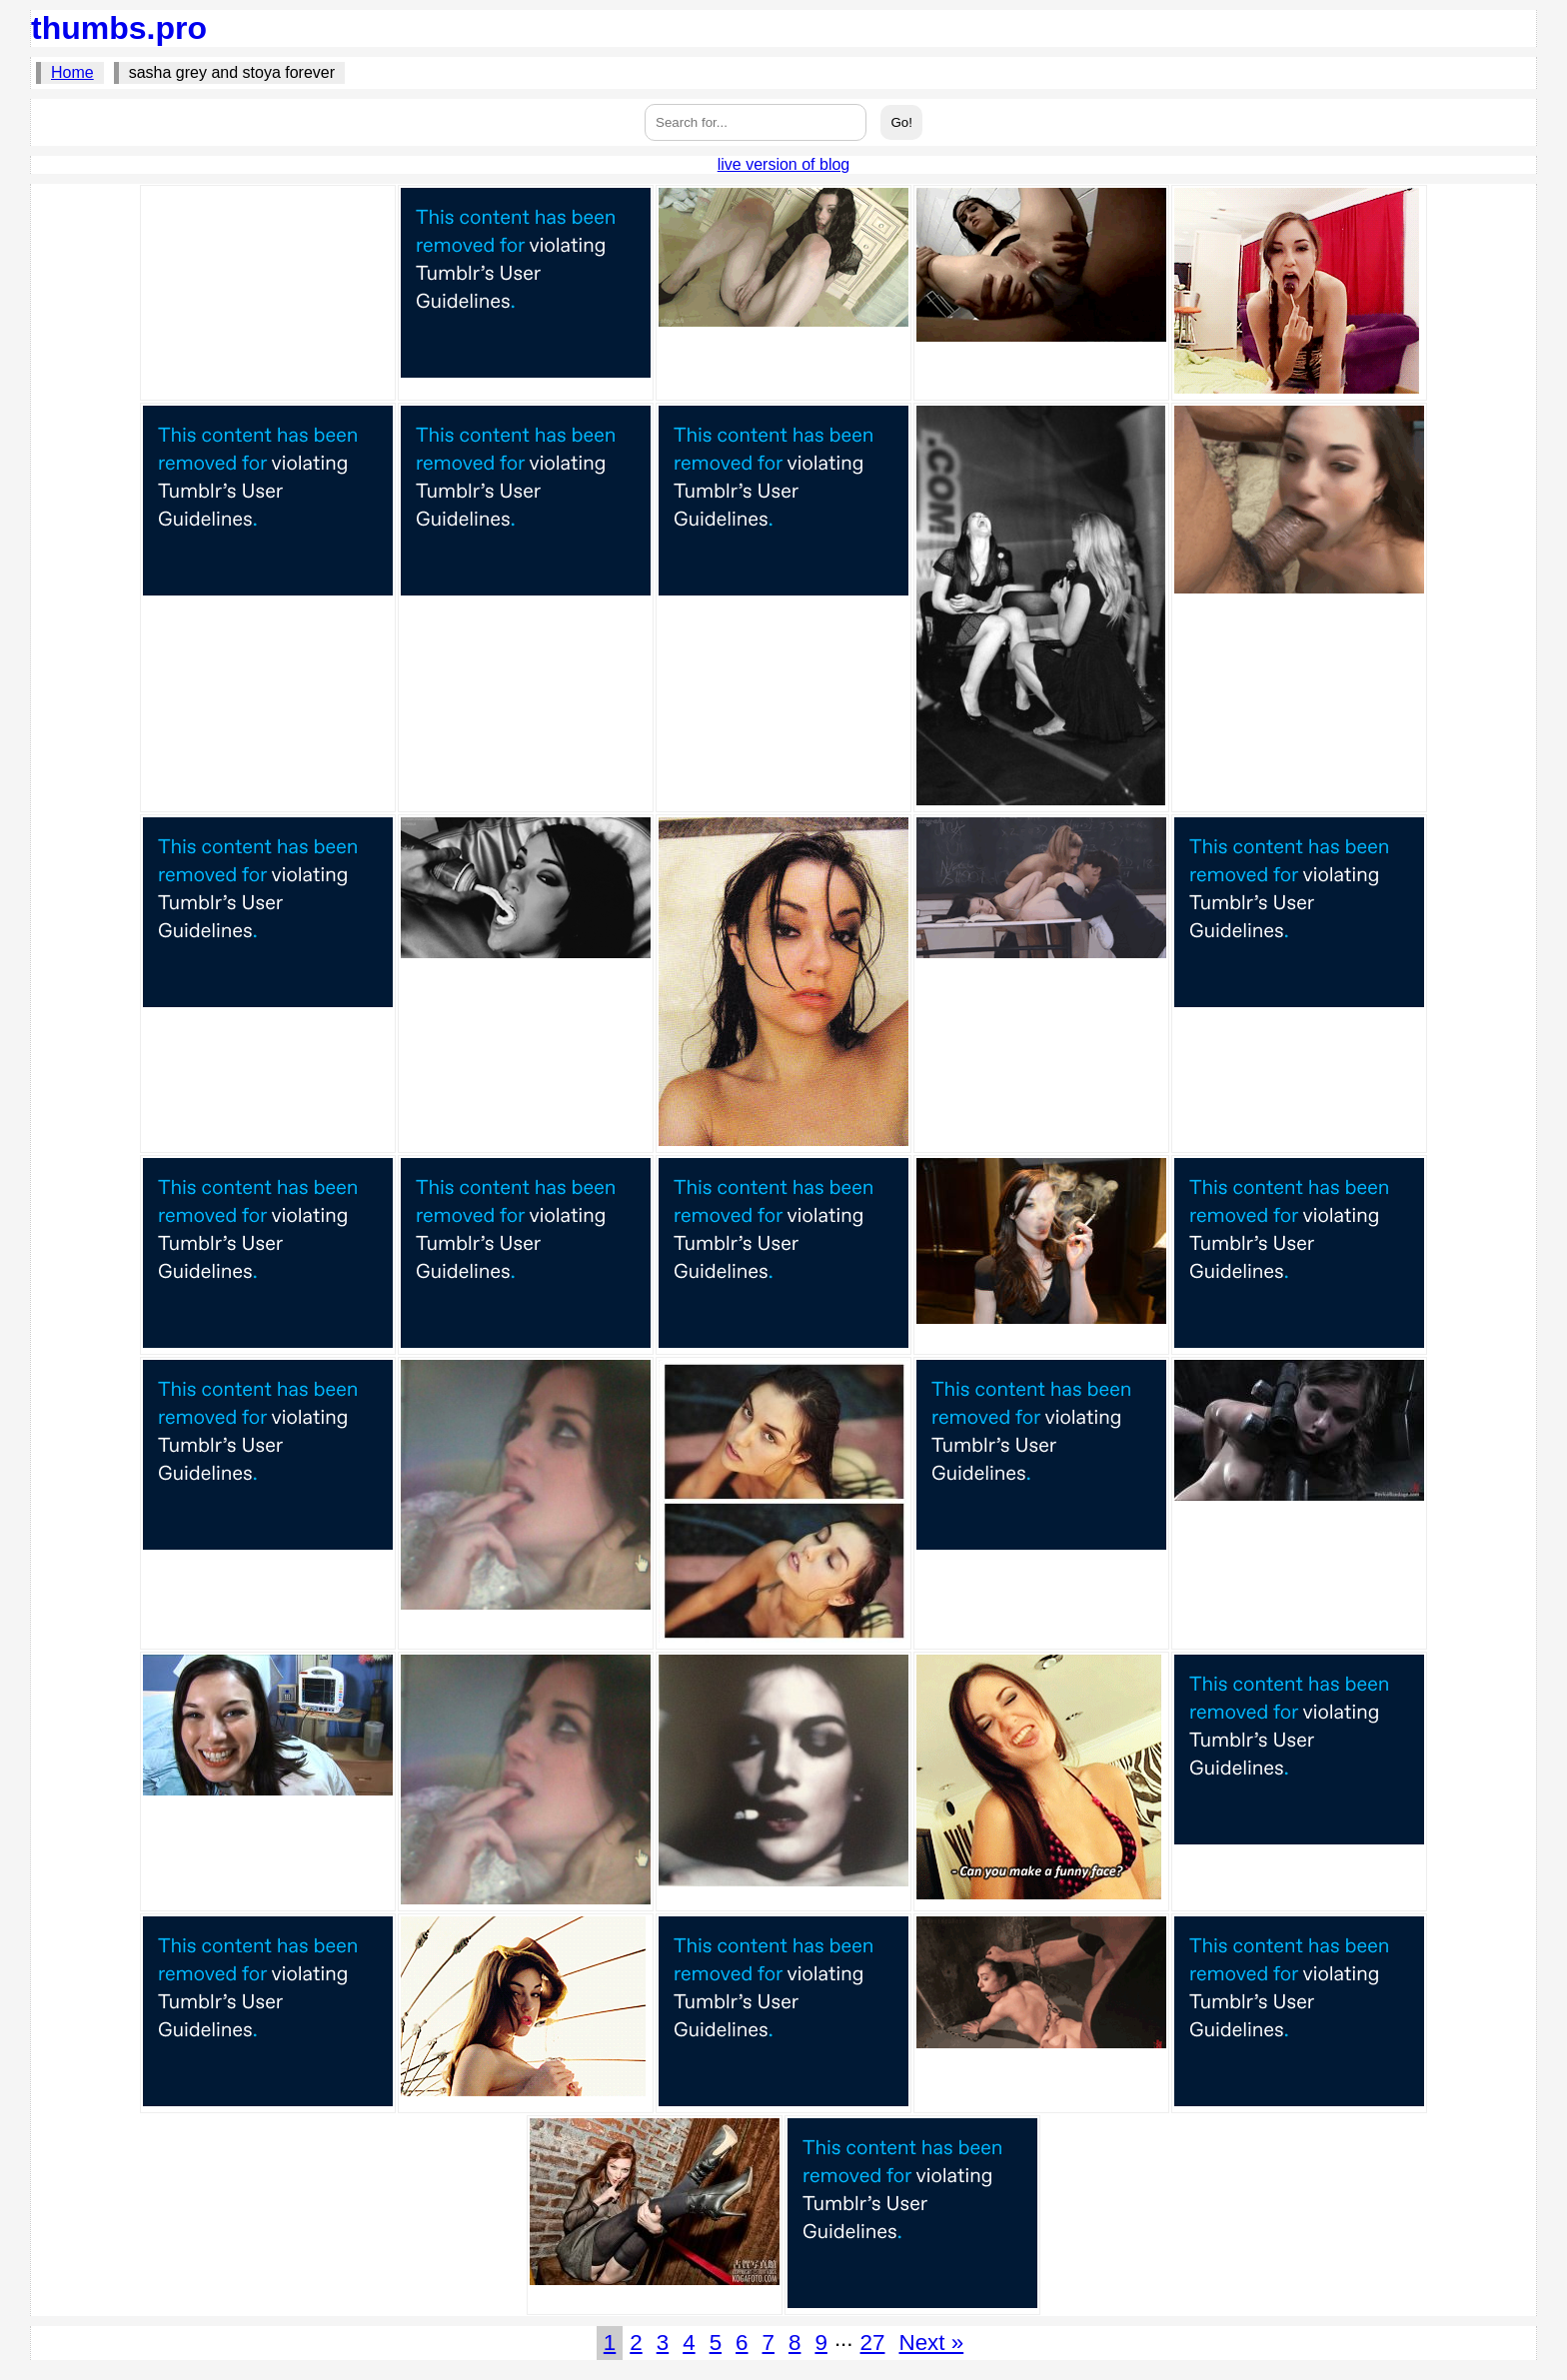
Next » (930, 2342)
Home (72, 72)
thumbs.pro (119, 28)
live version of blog (784, 164)
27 (872, 2342)
